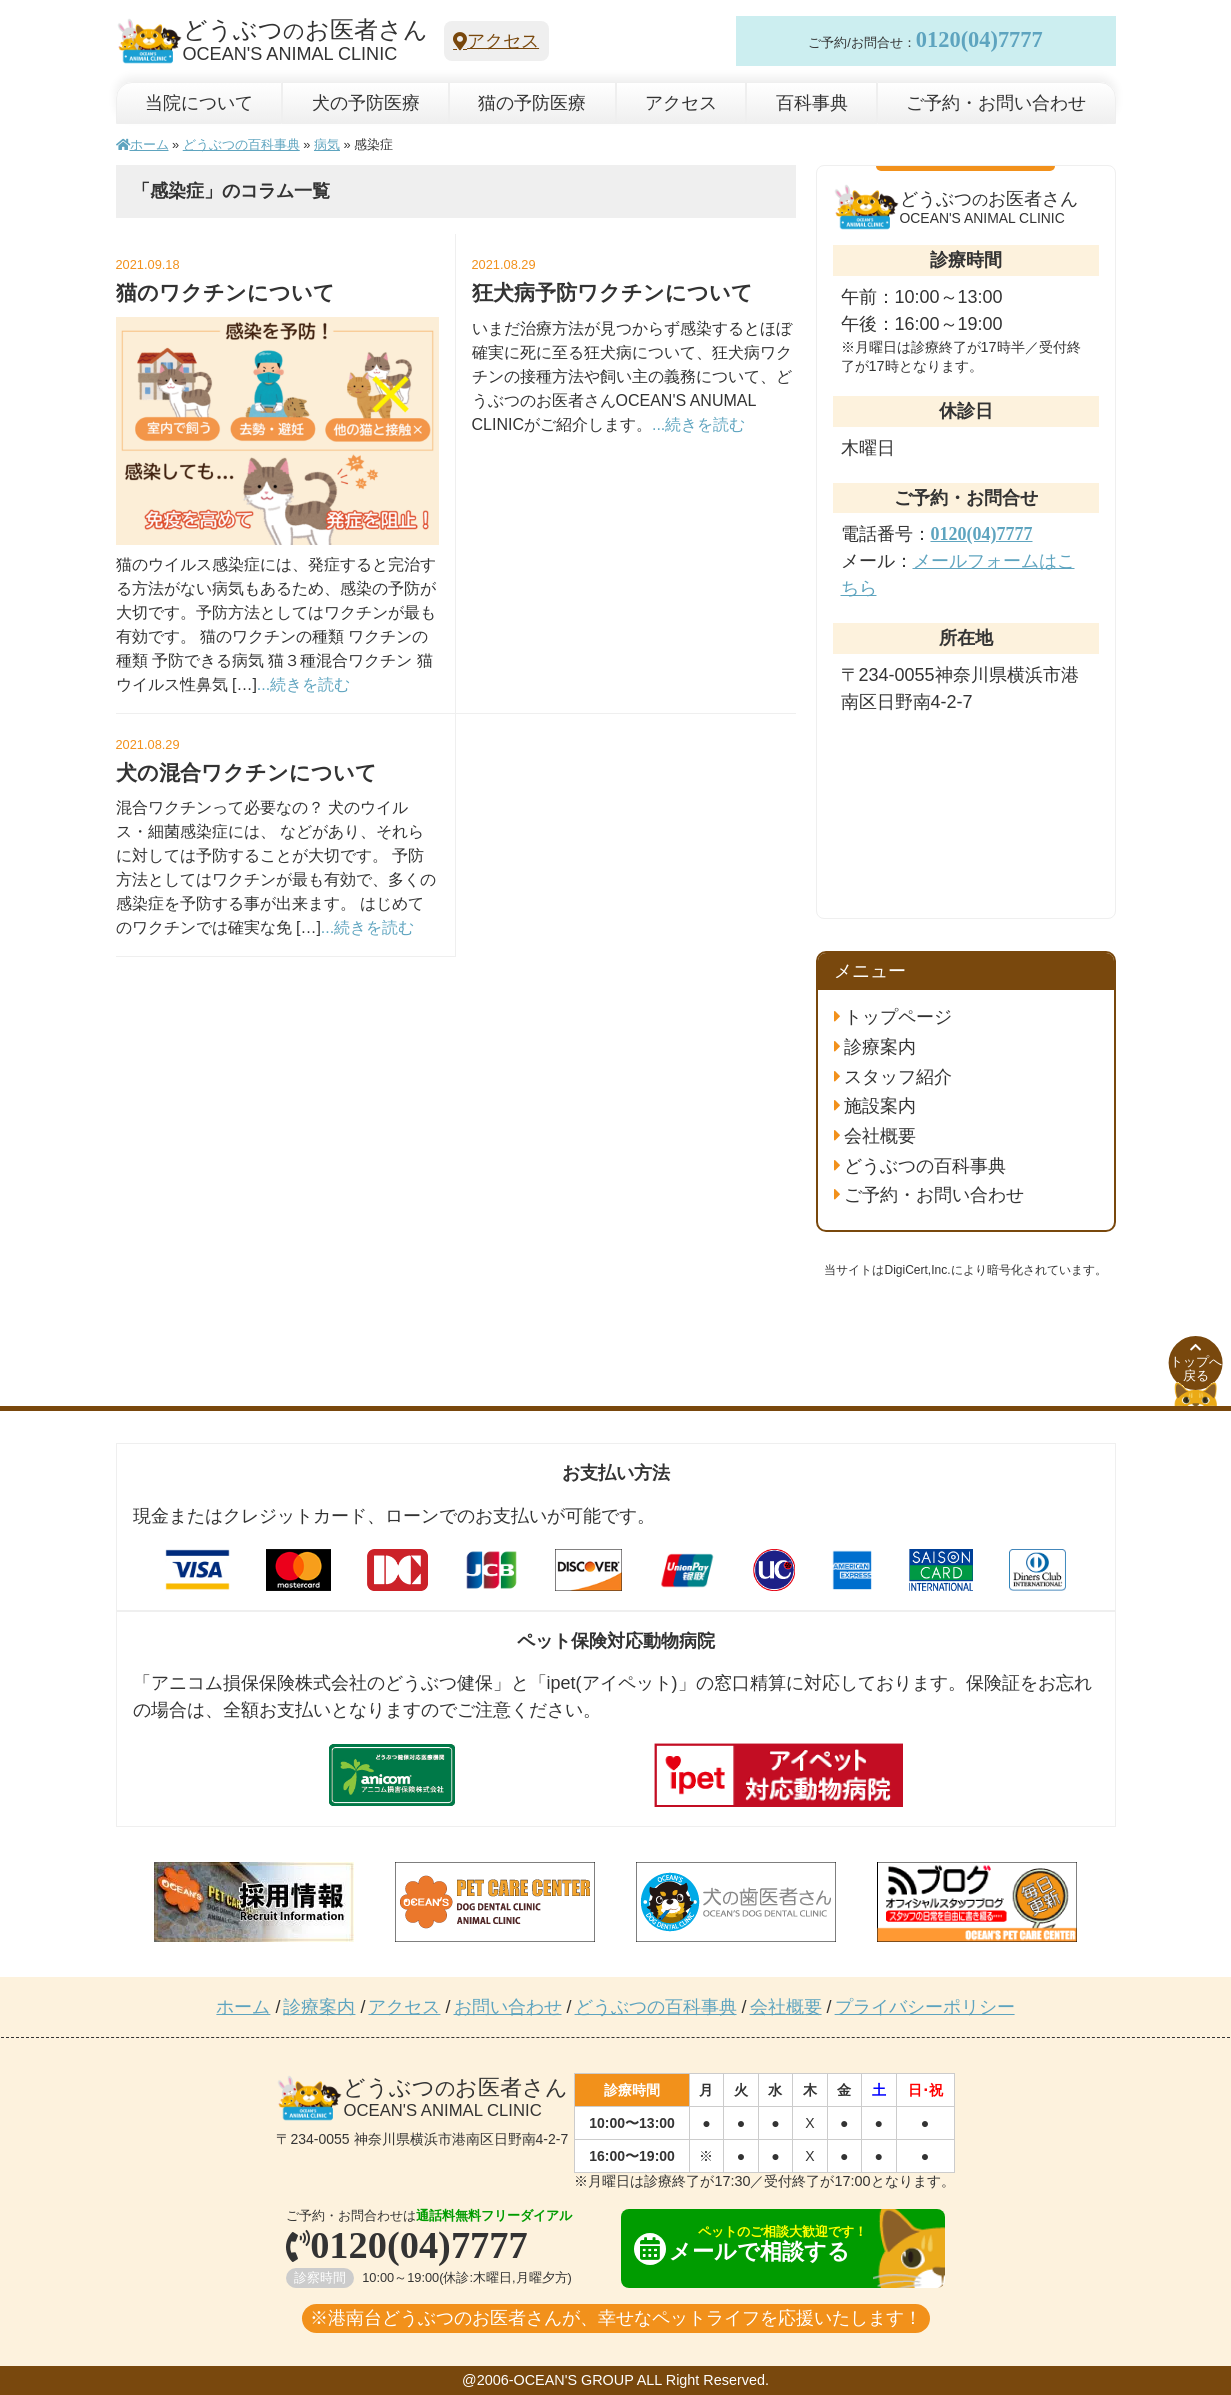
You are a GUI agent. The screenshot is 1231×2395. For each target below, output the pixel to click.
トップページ (898, 1017)
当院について (199, 103)
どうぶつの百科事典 (241, 144)
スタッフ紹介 (898, 1077)
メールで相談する (765, 2244)
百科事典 (812, 103)
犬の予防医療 (366, 103)
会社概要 (880, 1136)
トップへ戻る (1196, 1363)
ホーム (142, 144)
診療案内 (880, 1047)
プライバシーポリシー (925, 2007)
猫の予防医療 (532, 103)
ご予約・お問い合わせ (996, 103)
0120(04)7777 (979, 40)
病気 (327, 144)
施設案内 (880, 1106)
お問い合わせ (508, 2007)
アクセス (496, 41)
